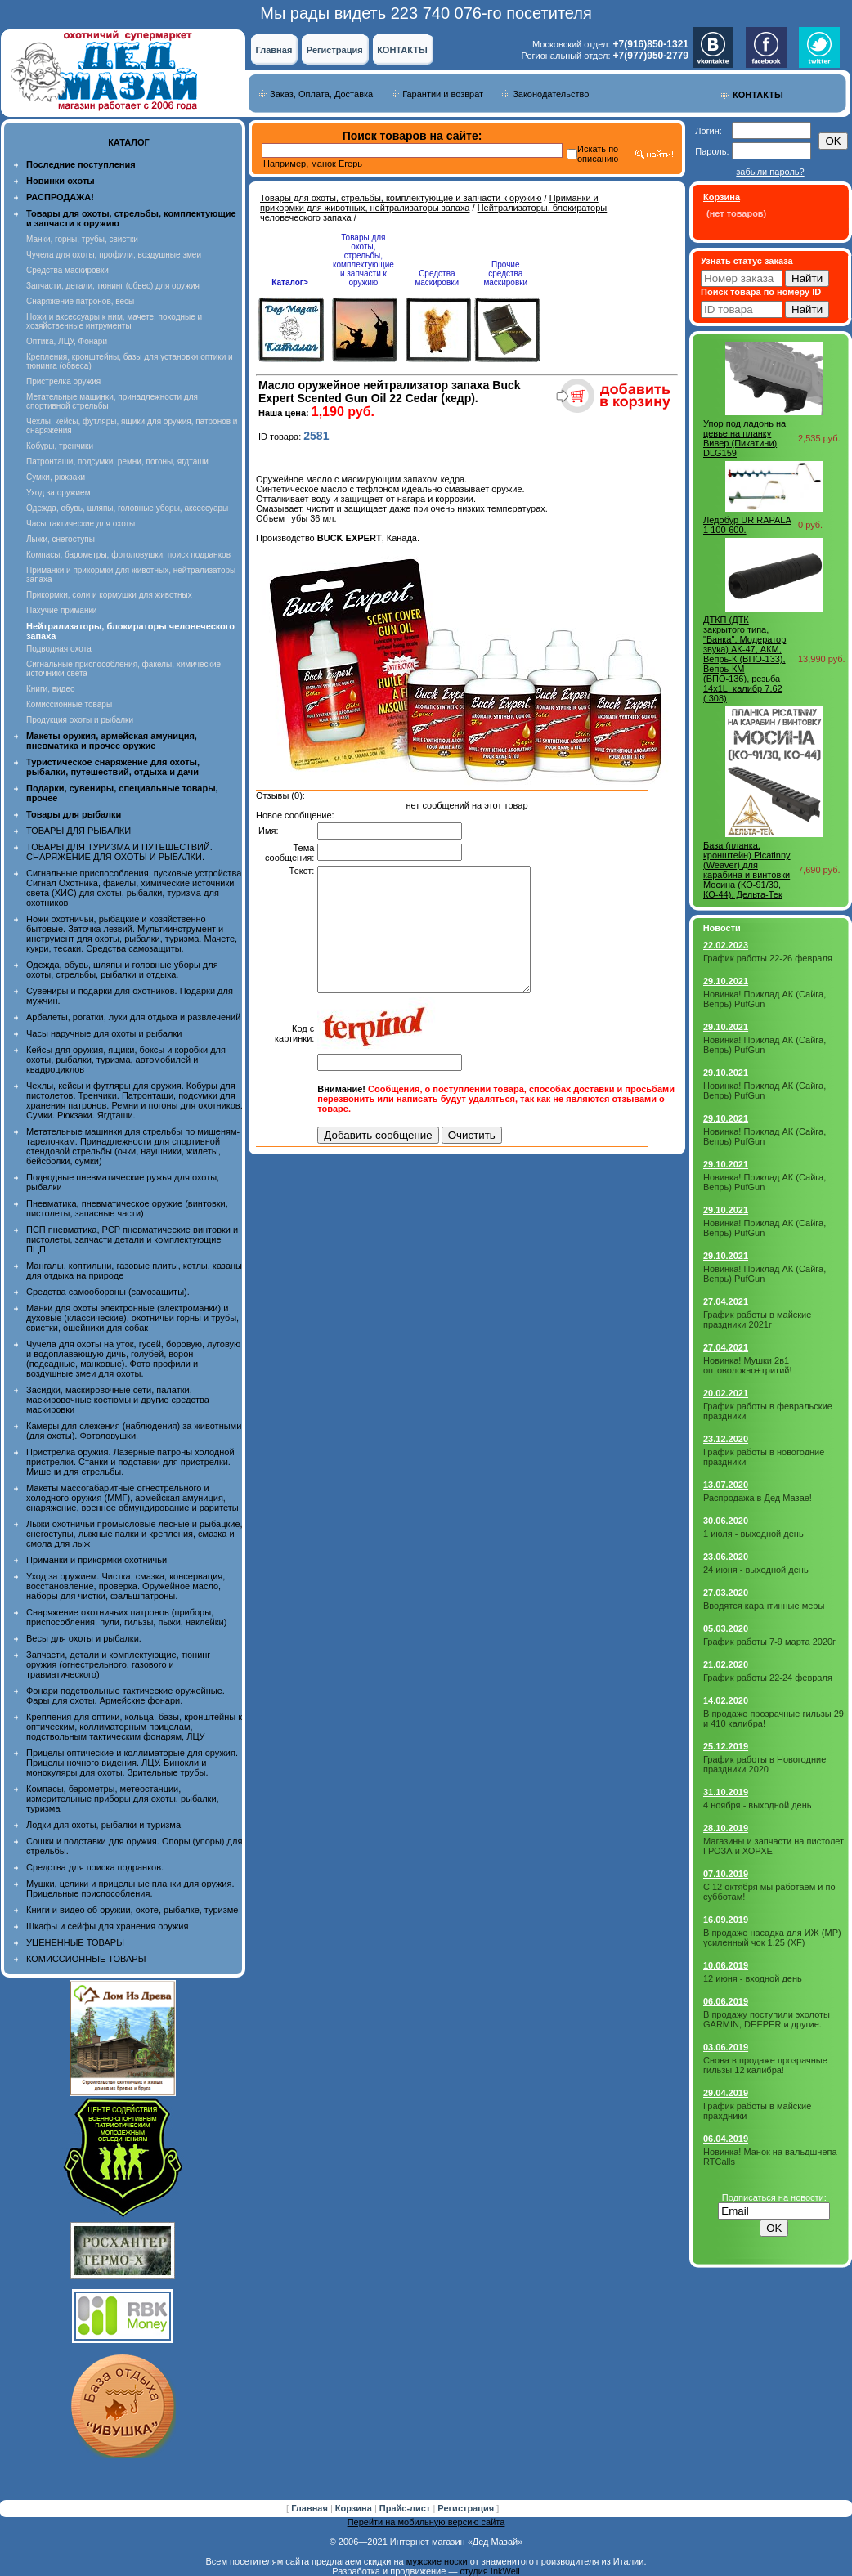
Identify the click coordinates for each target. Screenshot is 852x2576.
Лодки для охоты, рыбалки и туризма (103, 1825)
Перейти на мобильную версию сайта (426, 2522)
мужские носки (437, 2561)
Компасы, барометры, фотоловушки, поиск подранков (128, 554)
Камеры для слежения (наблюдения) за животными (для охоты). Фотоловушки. (133, 1430)
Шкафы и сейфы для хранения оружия (107, 1926)
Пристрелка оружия (63, 381)
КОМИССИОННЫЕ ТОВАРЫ (86, 1959)
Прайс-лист (406, 2508)
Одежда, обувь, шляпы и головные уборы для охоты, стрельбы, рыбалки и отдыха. (122, 969)
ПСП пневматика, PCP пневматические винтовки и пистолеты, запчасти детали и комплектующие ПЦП (132, 1239)
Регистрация (335, 50)
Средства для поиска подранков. (95, 1867)
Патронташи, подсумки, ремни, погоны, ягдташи (117, 461)
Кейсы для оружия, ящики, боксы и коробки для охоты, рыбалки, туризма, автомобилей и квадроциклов (126, 1059)
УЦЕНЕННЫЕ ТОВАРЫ (75, 1942)
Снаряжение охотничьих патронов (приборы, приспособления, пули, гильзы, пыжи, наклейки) (126, 1617)
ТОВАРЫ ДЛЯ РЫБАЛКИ (78, 831)
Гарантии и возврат (442, 94)
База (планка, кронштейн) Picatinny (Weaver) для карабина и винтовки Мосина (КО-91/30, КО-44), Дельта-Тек (747, 869)
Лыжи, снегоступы (60, 539)
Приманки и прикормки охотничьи (96, 1560)
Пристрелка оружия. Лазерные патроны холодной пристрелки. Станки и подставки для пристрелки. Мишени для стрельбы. (130, 1461)
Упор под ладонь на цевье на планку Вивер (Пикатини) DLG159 (744, 438)
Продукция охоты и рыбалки (79, 719)
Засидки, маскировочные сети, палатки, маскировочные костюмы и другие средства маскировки (117, 1399)
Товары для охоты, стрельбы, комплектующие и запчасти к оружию (401, 198)
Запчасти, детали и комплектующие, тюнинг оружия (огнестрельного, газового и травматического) (118, 1664)
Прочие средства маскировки (505, 273)
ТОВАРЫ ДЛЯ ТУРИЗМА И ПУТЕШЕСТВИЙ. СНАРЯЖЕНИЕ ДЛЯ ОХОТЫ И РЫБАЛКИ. (119, 852)
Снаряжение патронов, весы (80, 301)
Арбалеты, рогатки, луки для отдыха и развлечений (133, 1017)
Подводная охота (59, 648)
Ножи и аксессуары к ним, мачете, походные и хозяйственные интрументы (114, 321)
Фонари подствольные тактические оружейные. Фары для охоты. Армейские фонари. (125, 1695)
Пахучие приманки (61, 610)
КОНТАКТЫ (402, 50)
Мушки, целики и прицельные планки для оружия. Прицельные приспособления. (130, 1888)
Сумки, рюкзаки (55, 477)
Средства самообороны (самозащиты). (108, 1292)
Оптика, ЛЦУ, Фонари (66, 341)
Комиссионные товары (69, 704)
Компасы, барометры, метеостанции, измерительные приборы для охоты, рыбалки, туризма (122, 1798)
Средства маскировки (67, 270)
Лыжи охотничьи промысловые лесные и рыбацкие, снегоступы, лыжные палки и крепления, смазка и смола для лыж (134, 1533)
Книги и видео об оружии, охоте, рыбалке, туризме (132, 1910)
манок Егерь (336, 163)
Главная (274, 50)
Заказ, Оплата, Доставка (321, 94)
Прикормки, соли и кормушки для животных (109, 594)
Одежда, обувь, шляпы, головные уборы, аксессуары (127, 508)
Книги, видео (50, 688)
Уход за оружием (58, 492)
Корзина (354, 2508)
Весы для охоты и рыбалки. (83, 1638)
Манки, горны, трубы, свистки (82, 239)
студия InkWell (489, 2571)
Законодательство (551, 94)
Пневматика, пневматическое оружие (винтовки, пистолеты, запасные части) (127, 1208)
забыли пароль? (770, 172)
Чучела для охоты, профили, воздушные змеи (113, 254)
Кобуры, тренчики (59, 445)
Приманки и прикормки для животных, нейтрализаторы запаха (429, 203)
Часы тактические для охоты (80, 523)
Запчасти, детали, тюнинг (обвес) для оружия (113, 285)
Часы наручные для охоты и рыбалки (104, 1033)
